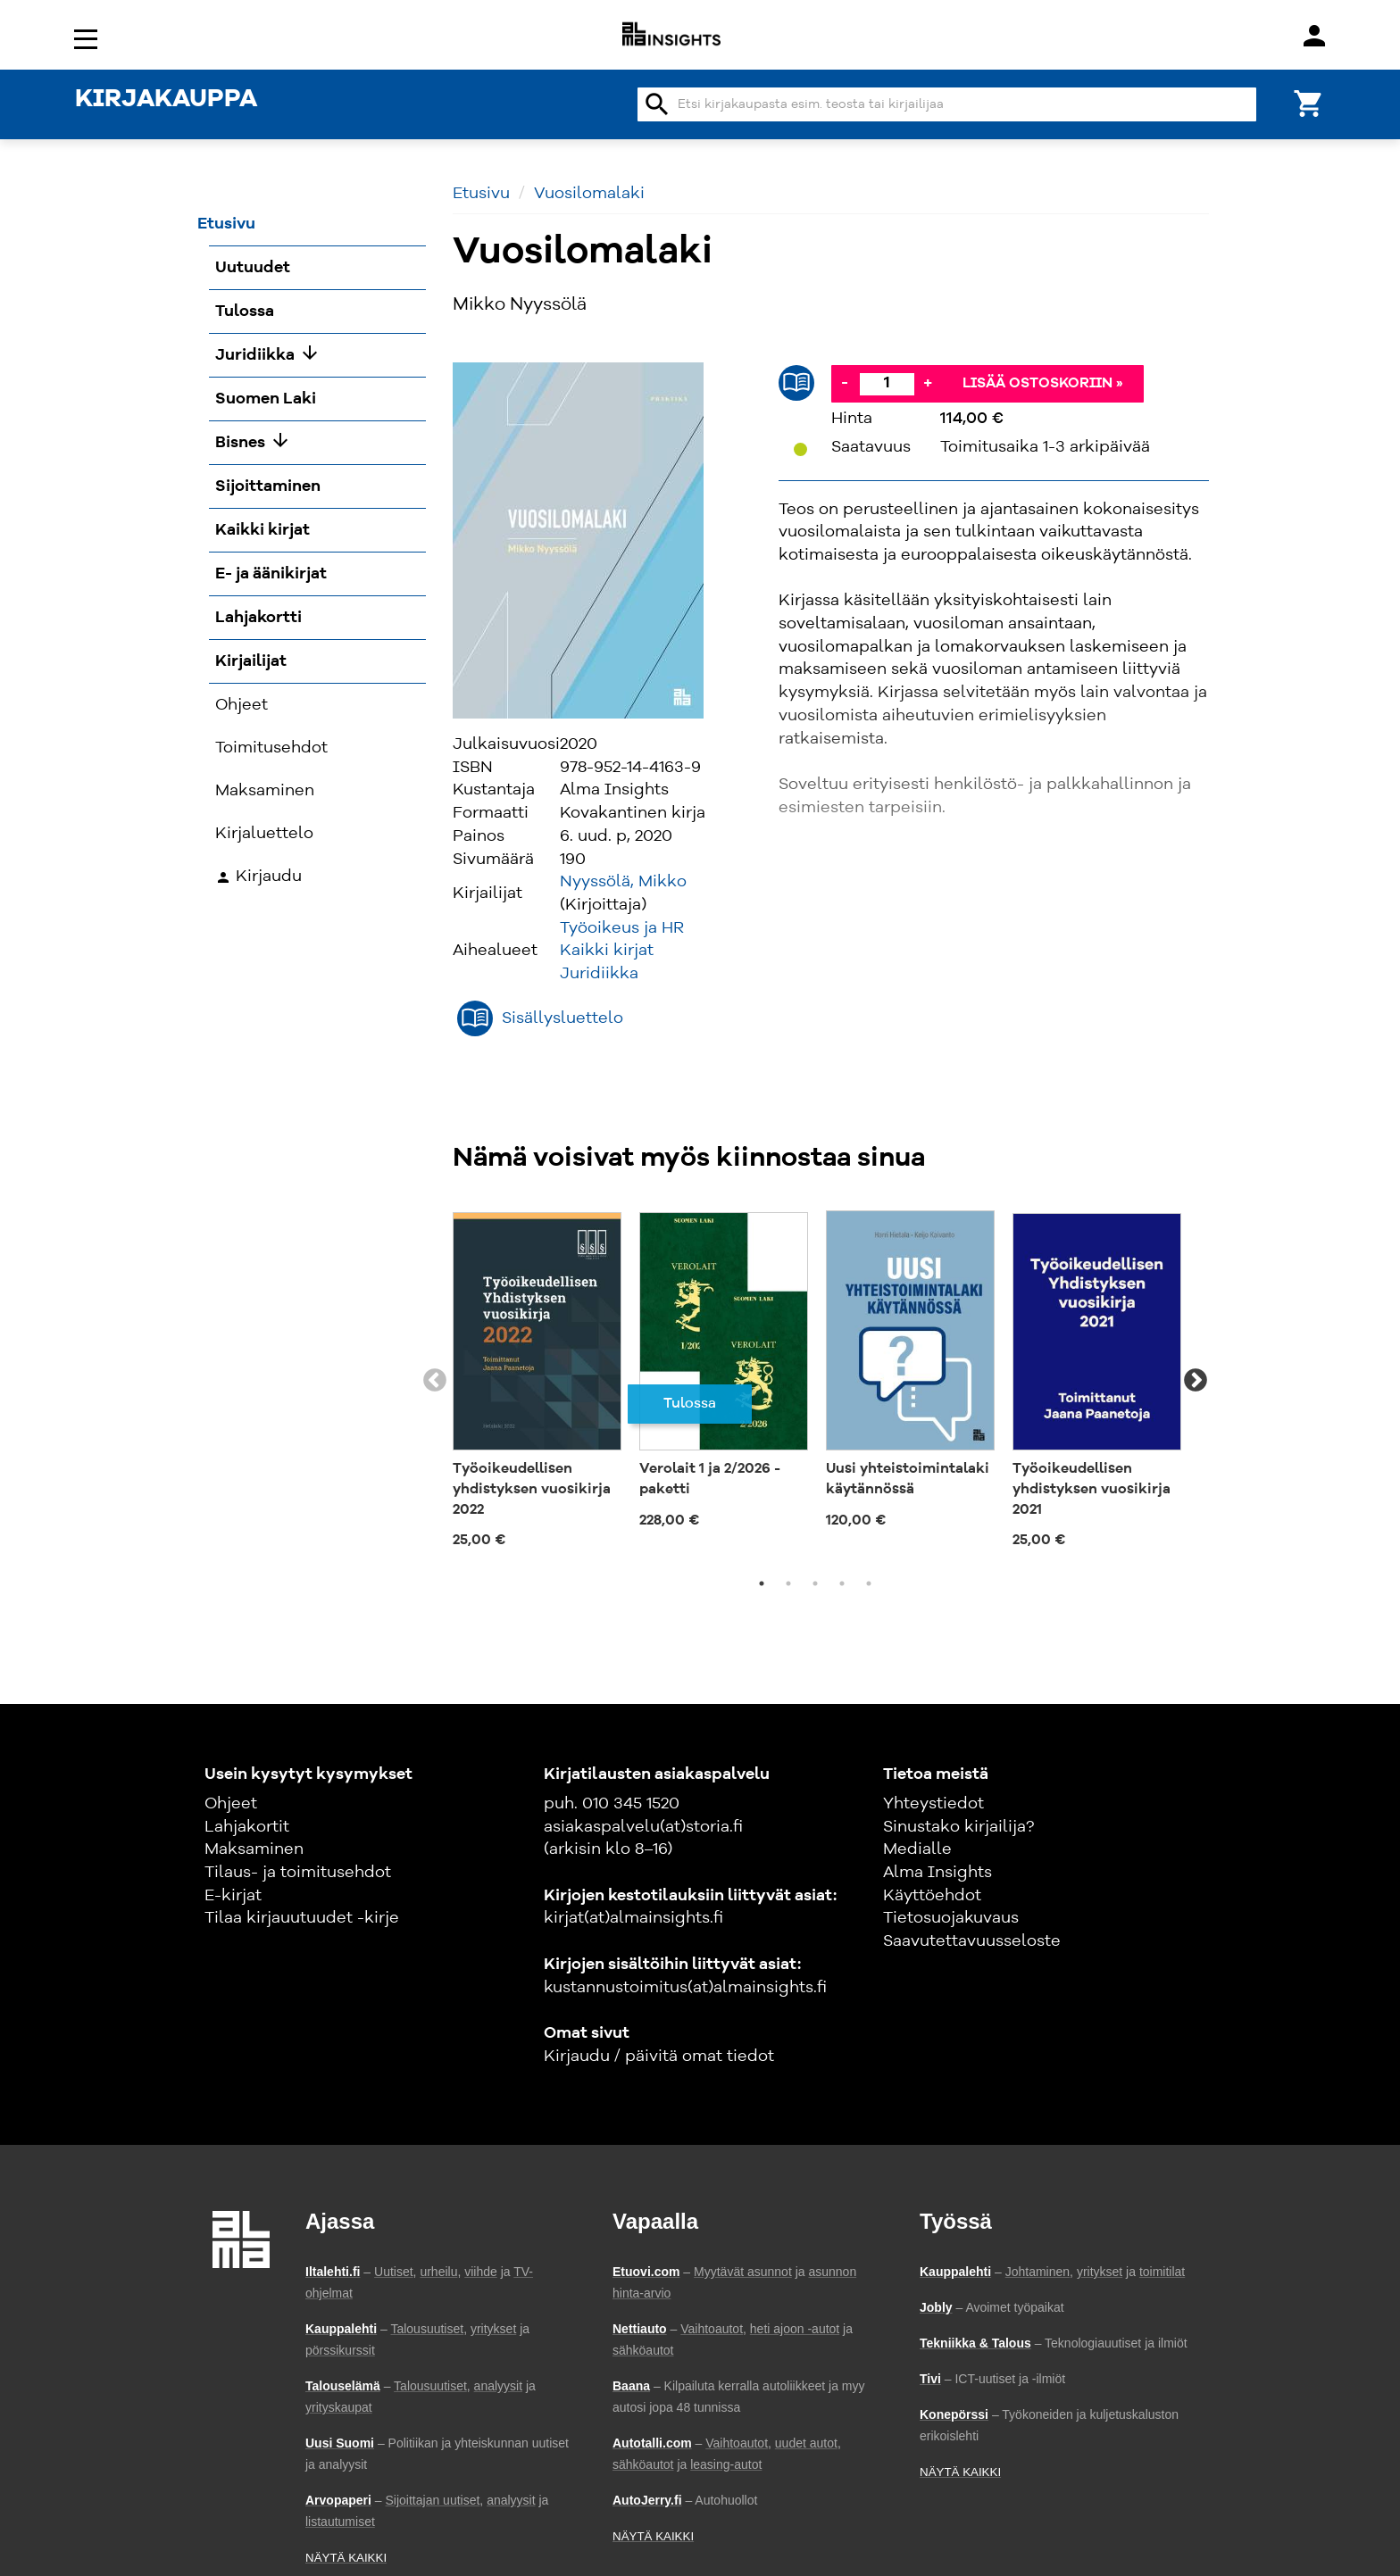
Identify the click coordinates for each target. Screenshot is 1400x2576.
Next (1195, 1380)
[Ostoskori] (1309, 102)
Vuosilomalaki (589, 194)
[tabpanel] (537, 1381)
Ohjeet (230, 1804)
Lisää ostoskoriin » (1042, 384)
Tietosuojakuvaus (951, 1918)
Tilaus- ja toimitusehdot (297, 1873)
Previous (434, 1380)
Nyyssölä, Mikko (623, 882)
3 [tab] (815, 1583)
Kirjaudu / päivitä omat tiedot (659, 2056)
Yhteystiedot (933, 1804)
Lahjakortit (246, 1827)
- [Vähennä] (844, 383)
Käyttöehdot (932, 1896)
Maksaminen (254, 1849)
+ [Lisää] (927, 383)
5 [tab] (869, 1583)
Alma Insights (937, 1873)
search (657, 104)
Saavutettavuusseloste (972, 1941)
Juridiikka (599, 974)
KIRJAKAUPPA (166, 99)
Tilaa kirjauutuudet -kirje (301, 1918)
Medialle (917, 1849)
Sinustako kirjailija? (958, 1827)
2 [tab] (788, 1583)
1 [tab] (762, 1583)
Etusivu (481, 194)
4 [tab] (842, 1583)
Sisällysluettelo (562, 1018)
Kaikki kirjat (607, 951)
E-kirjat (233, 1896)
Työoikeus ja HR (622, 928)
